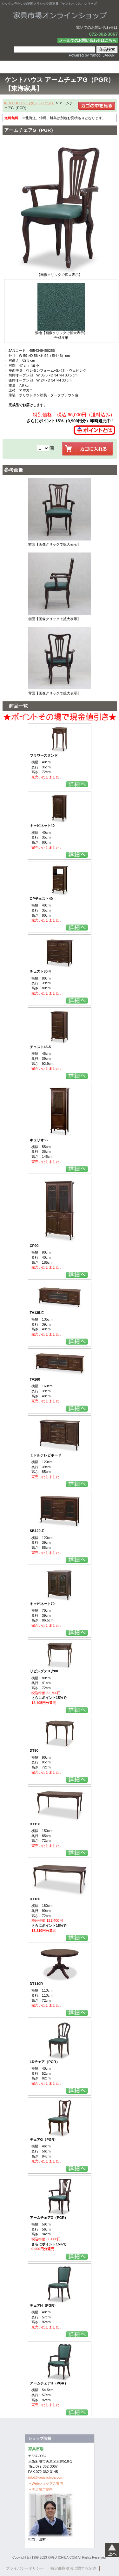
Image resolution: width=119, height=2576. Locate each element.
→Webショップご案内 (45, 2483)
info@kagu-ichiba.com (45, 2477)
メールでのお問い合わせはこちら (87, 40)
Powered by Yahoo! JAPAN (92, 55)
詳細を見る (77, 784)
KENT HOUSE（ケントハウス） (29, 103)
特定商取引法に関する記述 (73, 2568)
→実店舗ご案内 (40, 2489)
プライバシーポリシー (25, 2568)
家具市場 (59, 15)
